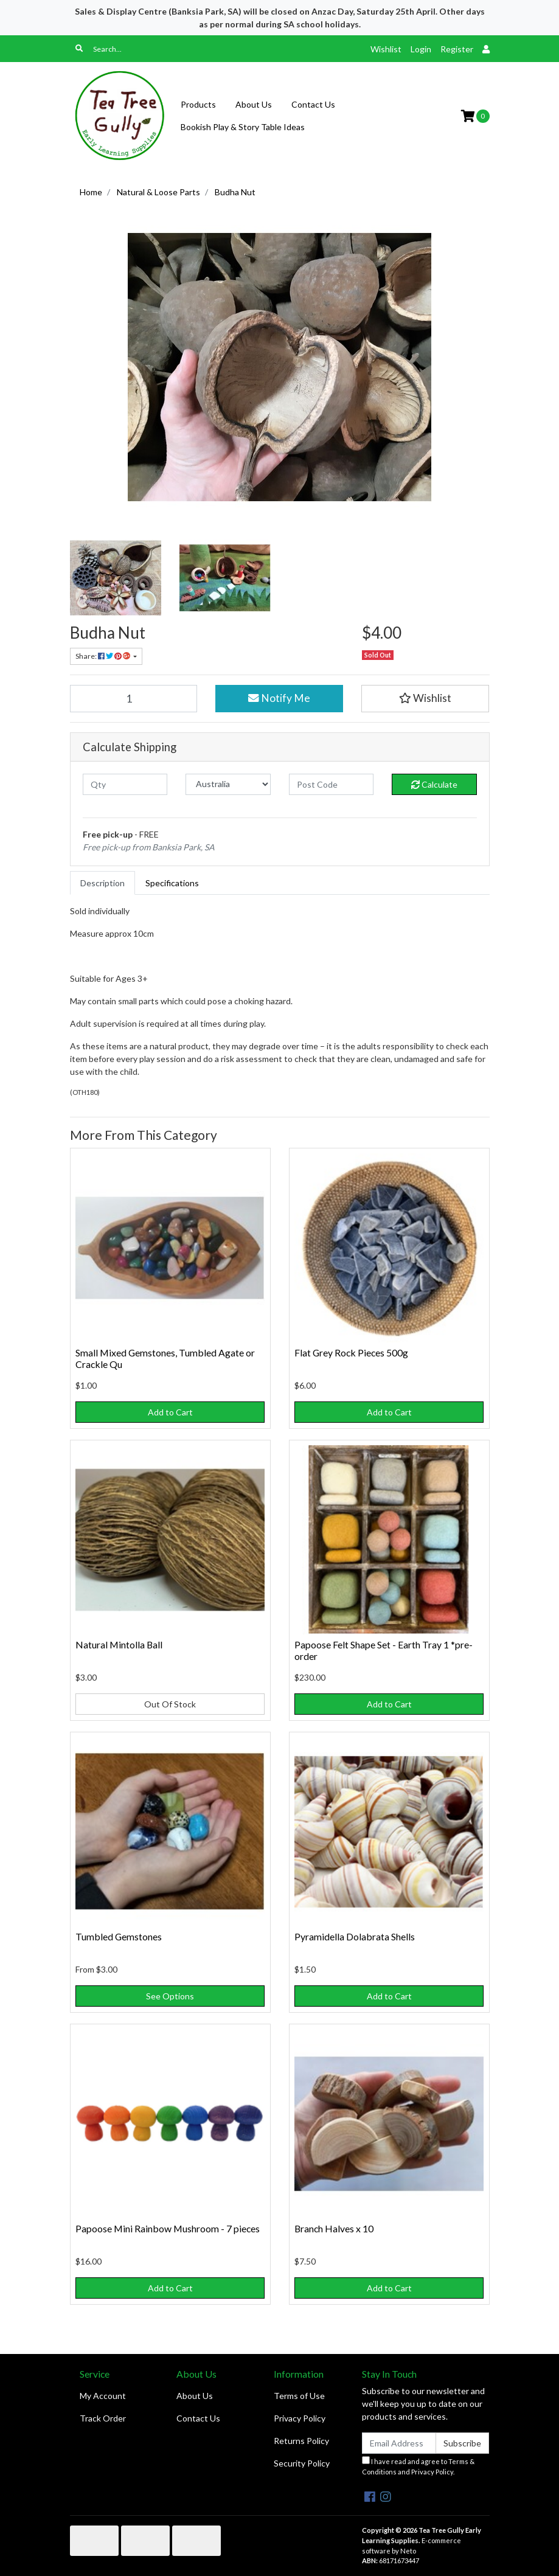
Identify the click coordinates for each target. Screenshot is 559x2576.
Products (198, 104)
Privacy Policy (299, 2418)
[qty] (125, 784)
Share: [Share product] (103, 656)
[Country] (228, 784)
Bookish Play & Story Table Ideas (243, 127)
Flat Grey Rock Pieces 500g (351, 1352)
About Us (253, 104)
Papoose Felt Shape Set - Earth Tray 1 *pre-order (383, 1650)
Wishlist (385, 49)
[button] (425, 698)
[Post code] (331, 784)
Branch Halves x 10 (333, 2228)
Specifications (172, 883)
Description (102, 883)
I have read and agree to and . (418, 2466)
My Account (103, 2395)
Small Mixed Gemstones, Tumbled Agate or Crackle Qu (165, 1358)
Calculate (434, 784)
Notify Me (279, 698)
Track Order (103, 2418)
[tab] (102, 883)
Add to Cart (170, 1412)
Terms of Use (299, 2395)
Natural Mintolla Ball (118, 1644)
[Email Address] (399, 2443)
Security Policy (302, 2463)
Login (421, 49)
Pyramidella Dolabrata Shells (354, 1936)
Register (456, 49)
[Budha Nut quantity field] (134, 698)
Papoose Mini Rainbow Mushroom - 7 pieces (167, 2228)
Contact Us (313, 104)
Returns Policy (301, 2440)
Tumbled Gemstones (118, 1936)
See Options (170, 1996)
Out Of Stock (170, 1704)
